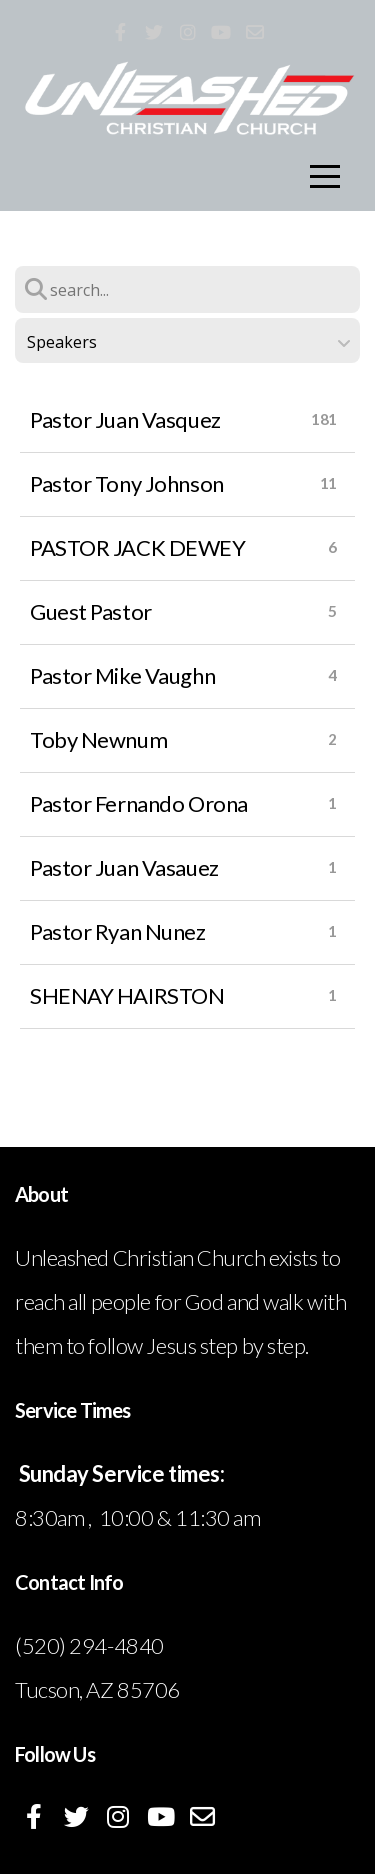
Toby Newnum (98, 739)
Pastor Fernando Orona (139, 803)
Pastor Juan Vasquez (125, 419)
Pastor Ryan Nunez (118, 931)
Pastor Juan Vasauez (124, 867)
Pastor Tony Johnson (127, 483)
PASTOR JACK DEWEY (138, 547)
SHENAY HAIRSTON (127, 995)
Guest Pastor (91, 611)
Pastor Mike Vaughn (122, 675)
